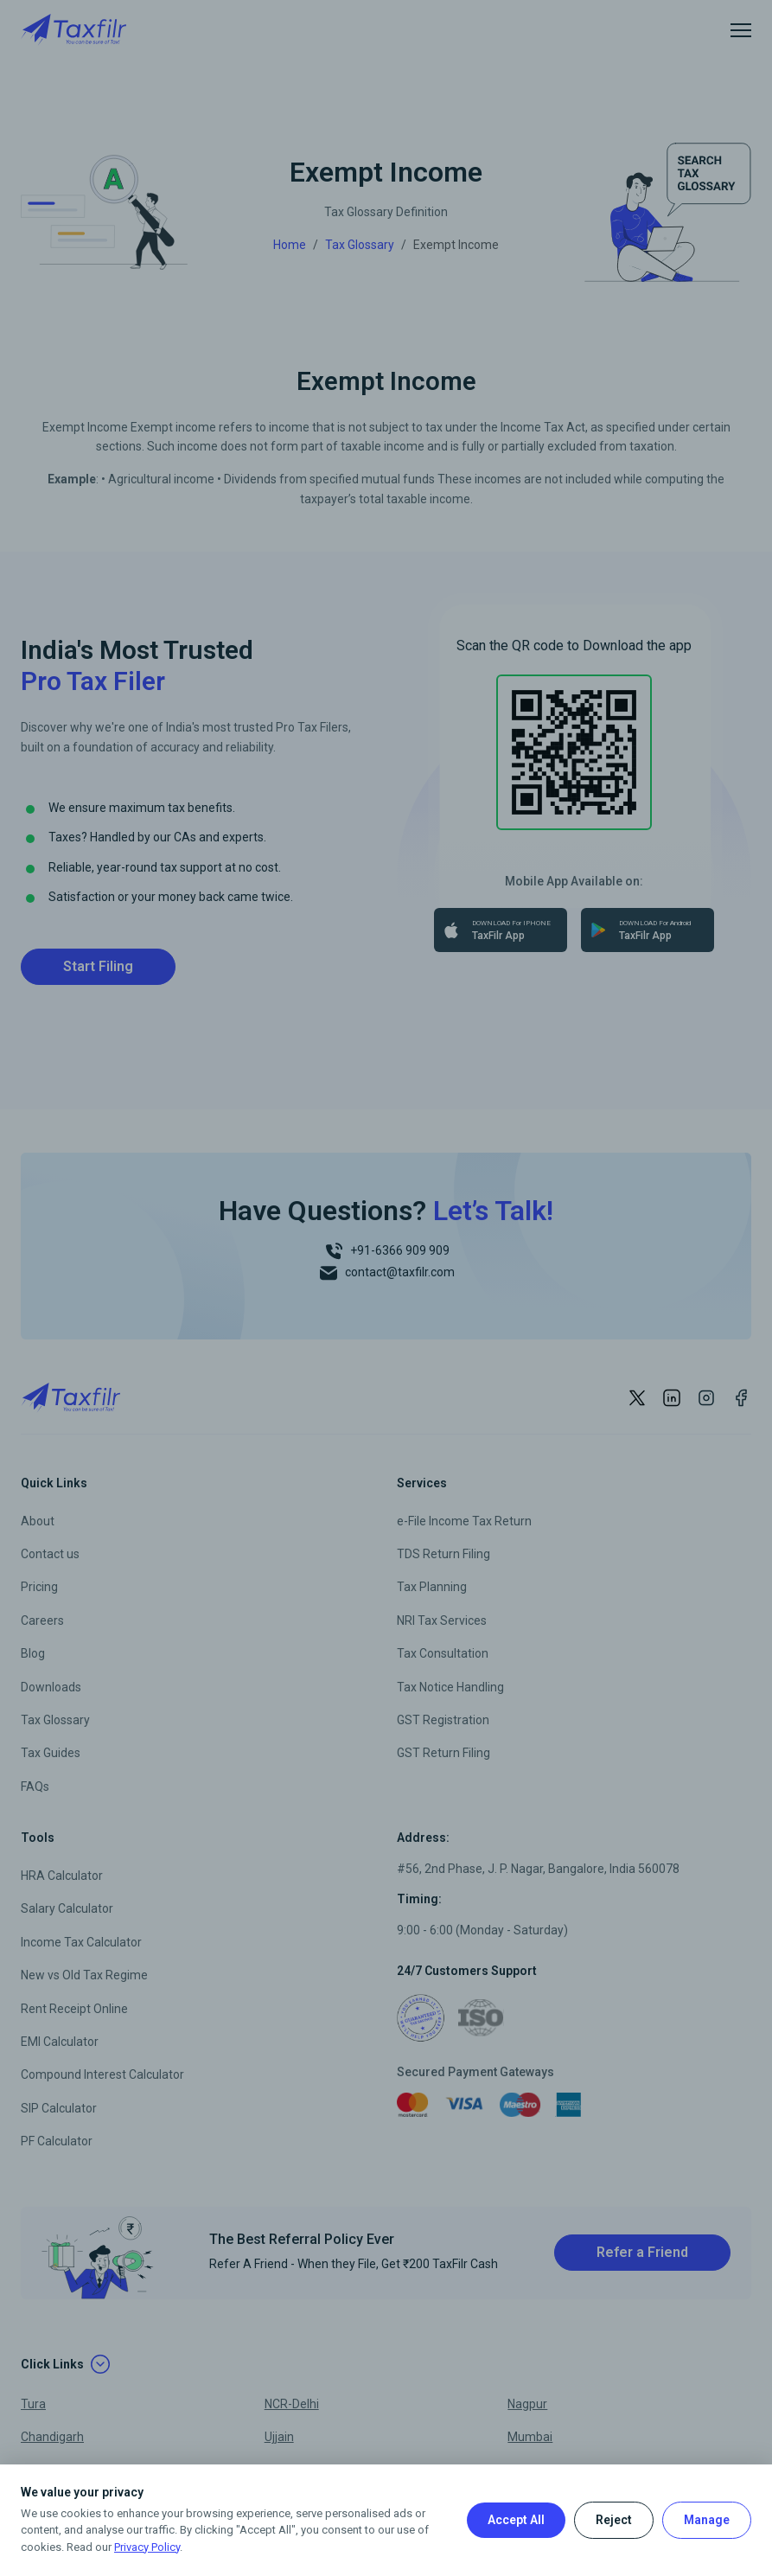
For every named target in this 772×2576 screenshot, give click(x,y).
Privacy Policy (147, 2547)
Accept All (516, 2520)
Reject (614, 2520)
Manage (707, 2520)
